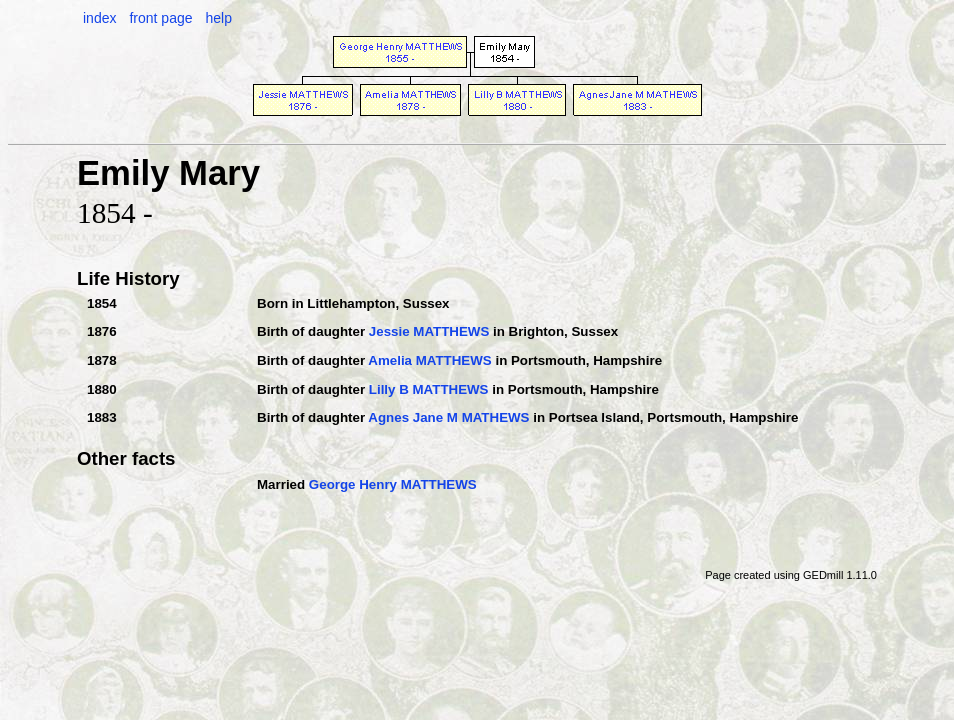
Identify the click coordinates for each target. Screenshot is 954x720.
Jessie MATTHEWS (429, 331)
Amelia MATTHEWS (429, 360)
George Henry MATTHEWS (393, 484)
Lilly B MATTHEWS (429, 389)
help (218, 18)
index (99, 18)
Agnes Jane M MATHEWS (448, 417)
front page (160, 18)
